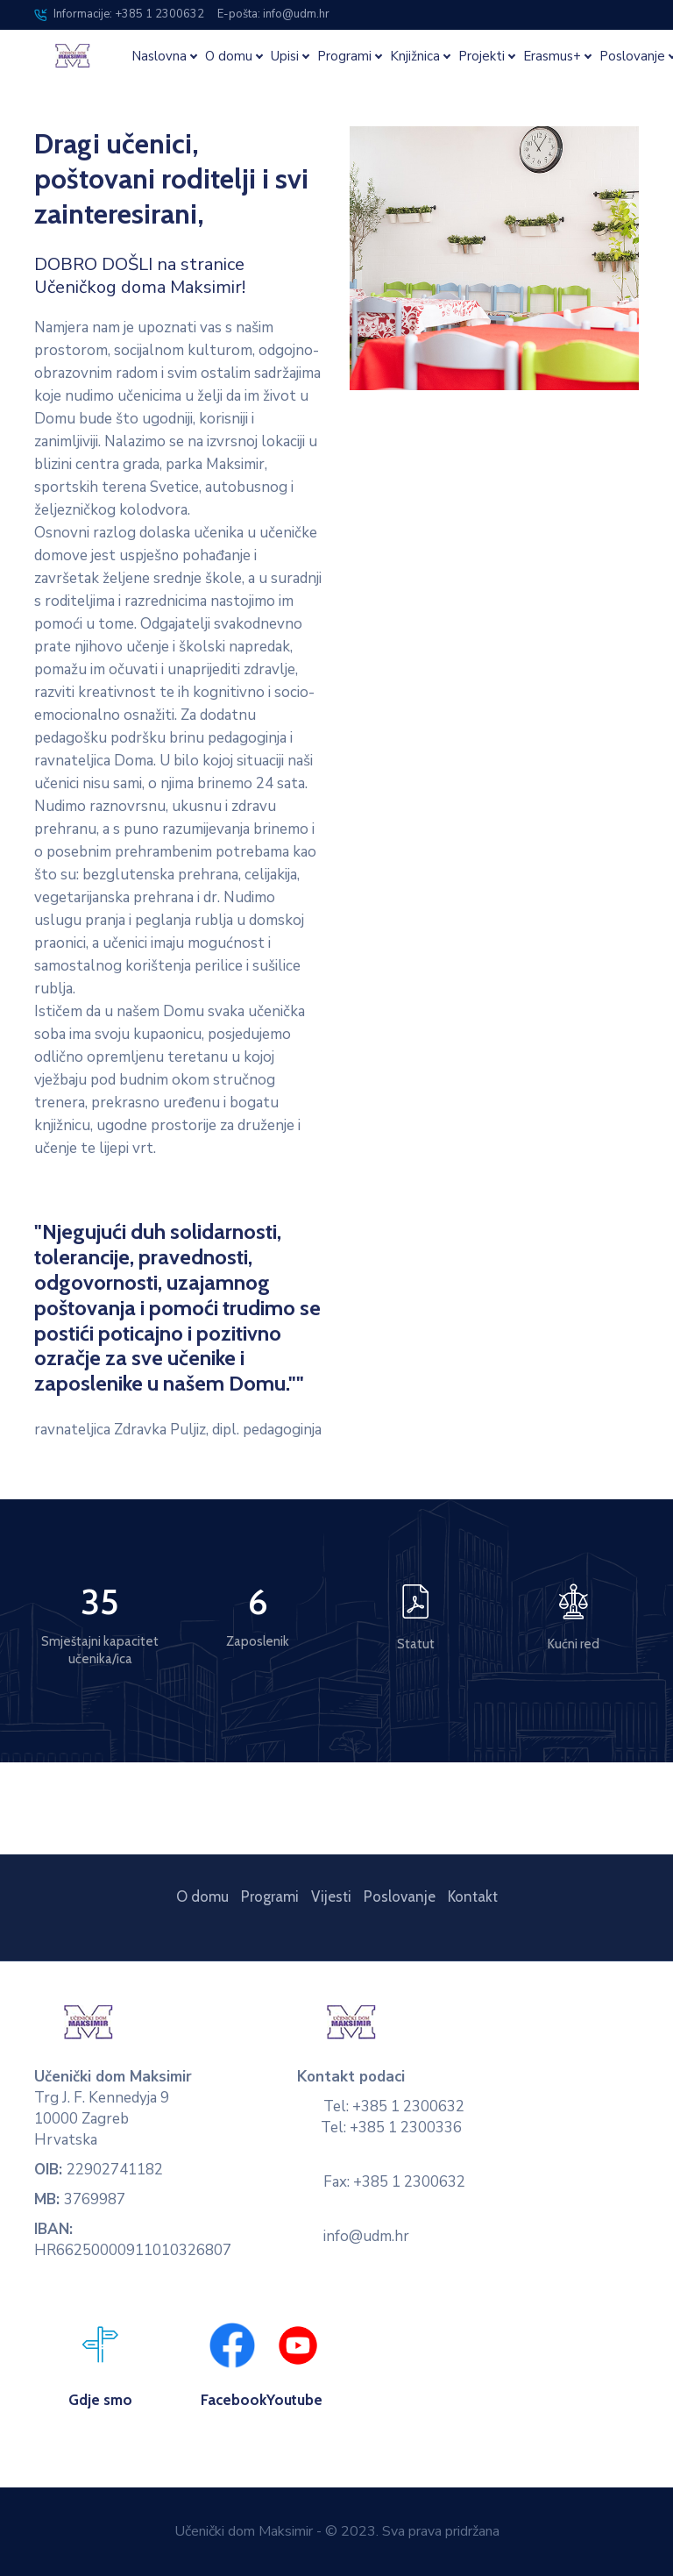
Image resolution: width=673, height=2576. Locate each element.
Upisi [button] (285, 56)
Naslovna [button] (159, 56)
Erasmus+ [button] (552, 56)
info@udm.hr (366, 2236)
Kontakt (473, 1896)
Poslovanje (400, 1896)
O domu (202, 1896)
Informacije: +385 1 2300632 (119, 14)
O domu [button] (228, 56)
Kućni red (573, 1644)
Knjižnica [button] (415, 56)
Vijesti (331, 1896)
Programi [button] (344, 56)
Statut (416, 1644)
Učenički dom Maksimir (243, 2531)
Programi (270, 1896)
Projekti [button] (481, 56)
